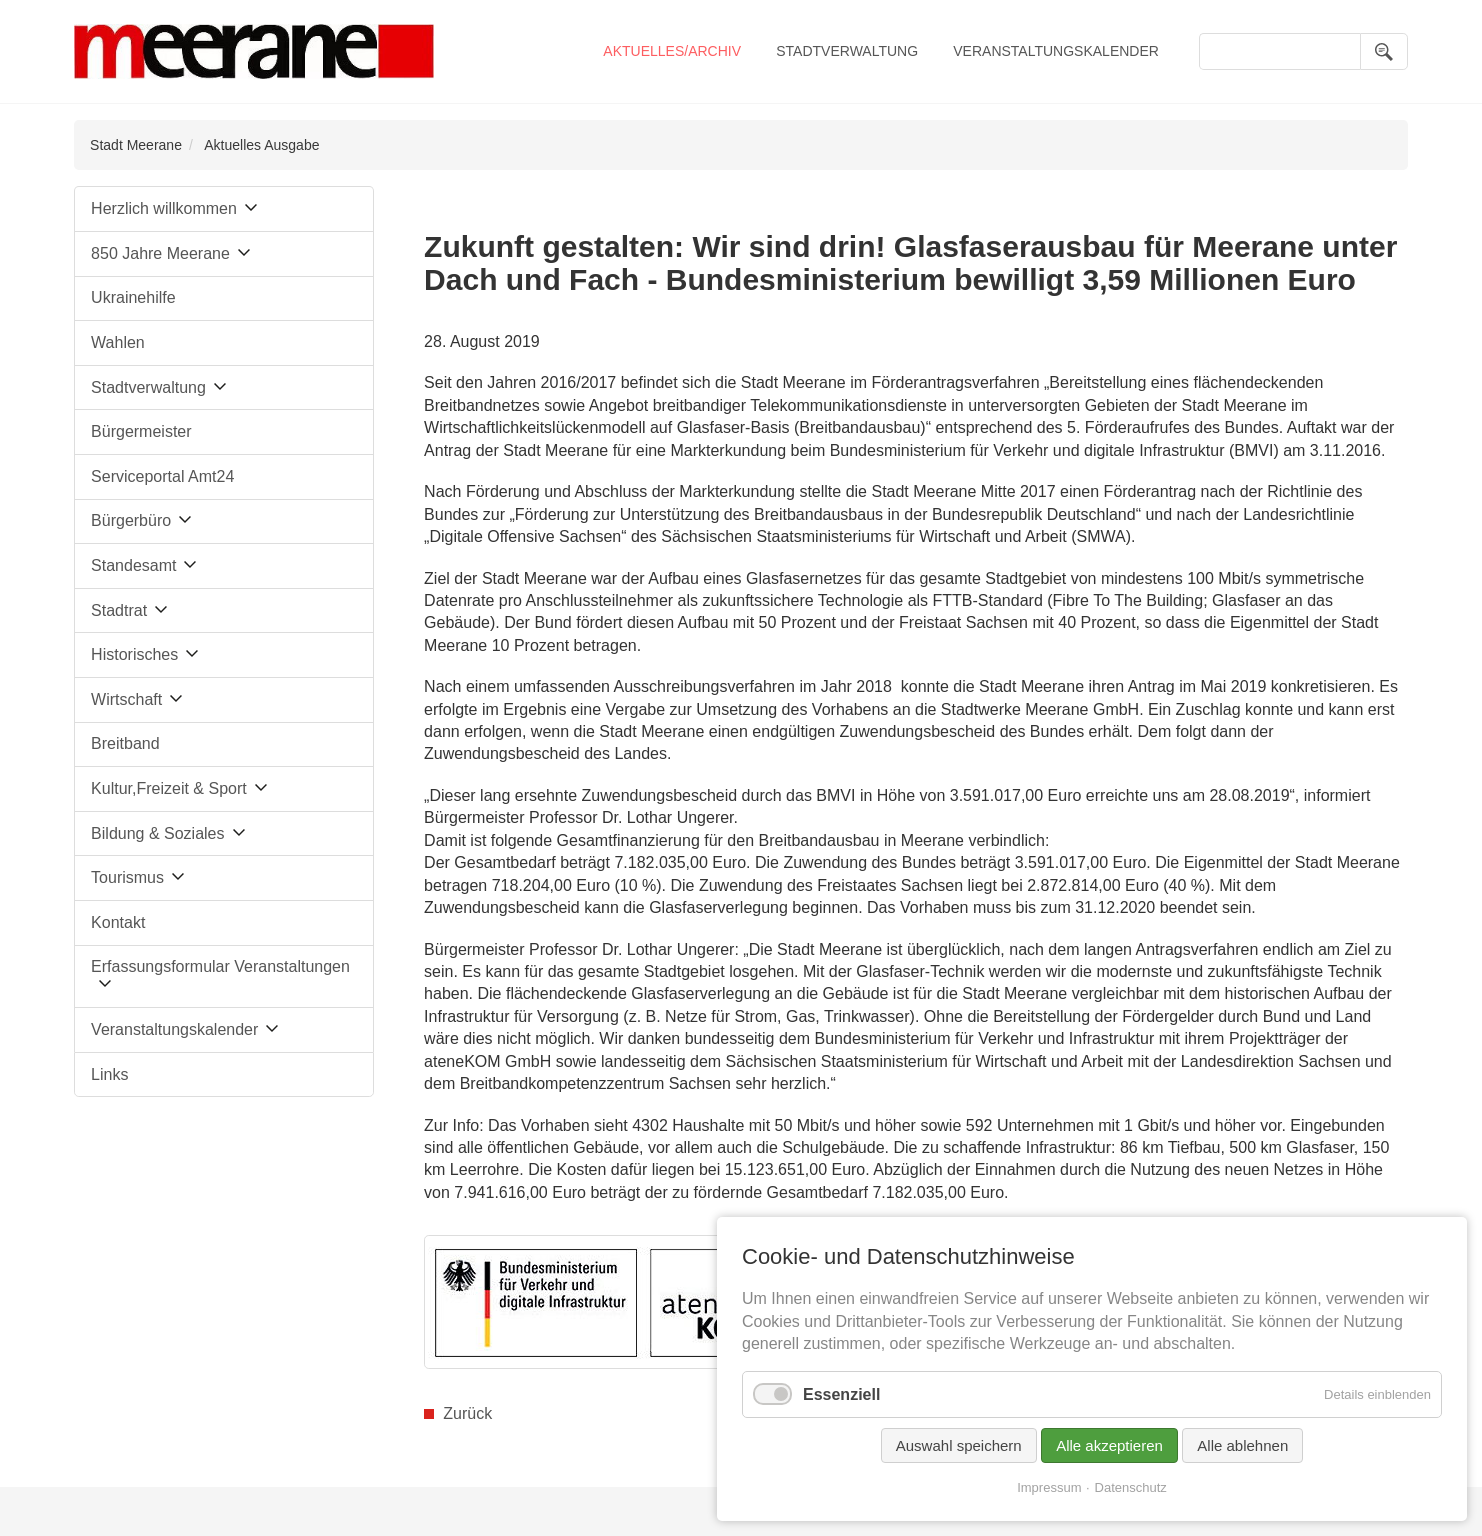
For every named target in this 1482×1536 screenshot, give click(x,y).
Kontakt (118, 922)
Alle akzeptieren (1109, 1445)
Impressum (1049, 1487)
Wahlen (118, 342)
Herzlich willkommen (164, 208)
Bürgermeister (141, 431)
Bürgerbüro (131, 520)
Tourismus (127, 877)
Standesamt (133, 565)
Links (109, 1074)
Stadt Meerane (136, 145)
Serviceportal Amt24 (162, 476)
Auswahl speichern (959, 1445)
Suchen (1384, 51)
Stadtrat (119, 610)
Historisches (134, 654)
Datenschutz (1131, 1487)
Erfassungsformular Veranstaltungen (220, 966)
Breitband (125, 743)
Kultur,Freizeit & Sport (169, 788)
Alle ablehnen (1242, 1445)
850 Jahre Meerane (160, 253)
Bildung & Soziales (157, 833)
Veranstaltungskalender (1056, 51)
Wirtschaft (126, 699)
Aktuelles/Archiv (672, 51)
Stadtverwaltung (847, 51)
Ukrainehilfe (133, 297)
